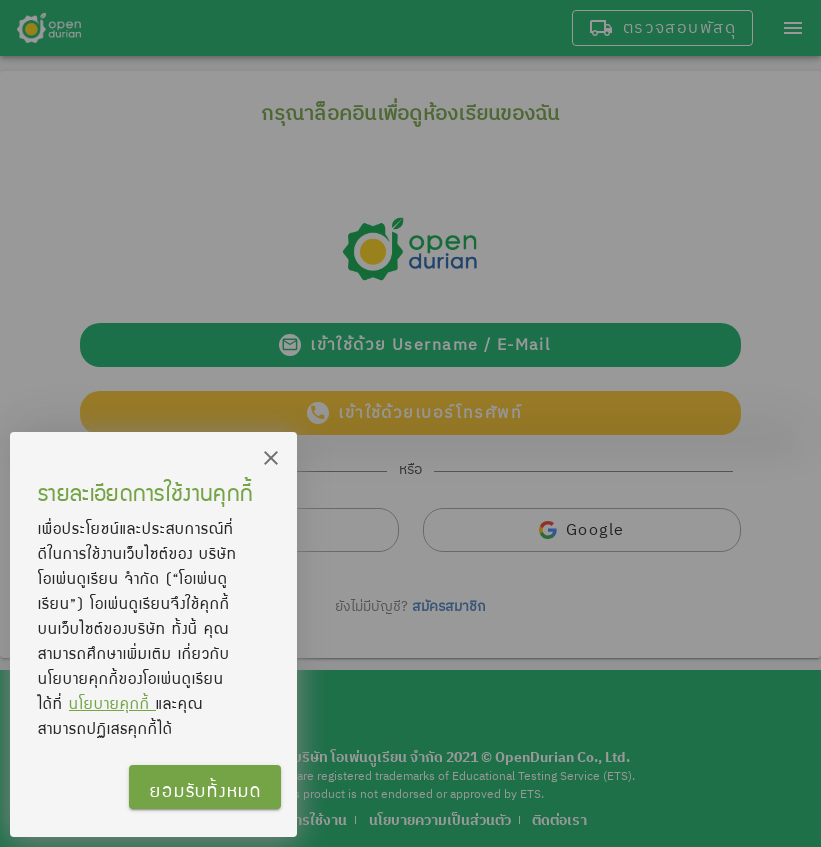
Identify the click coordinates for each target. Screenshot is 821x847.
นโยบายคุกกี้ (112, 703)
